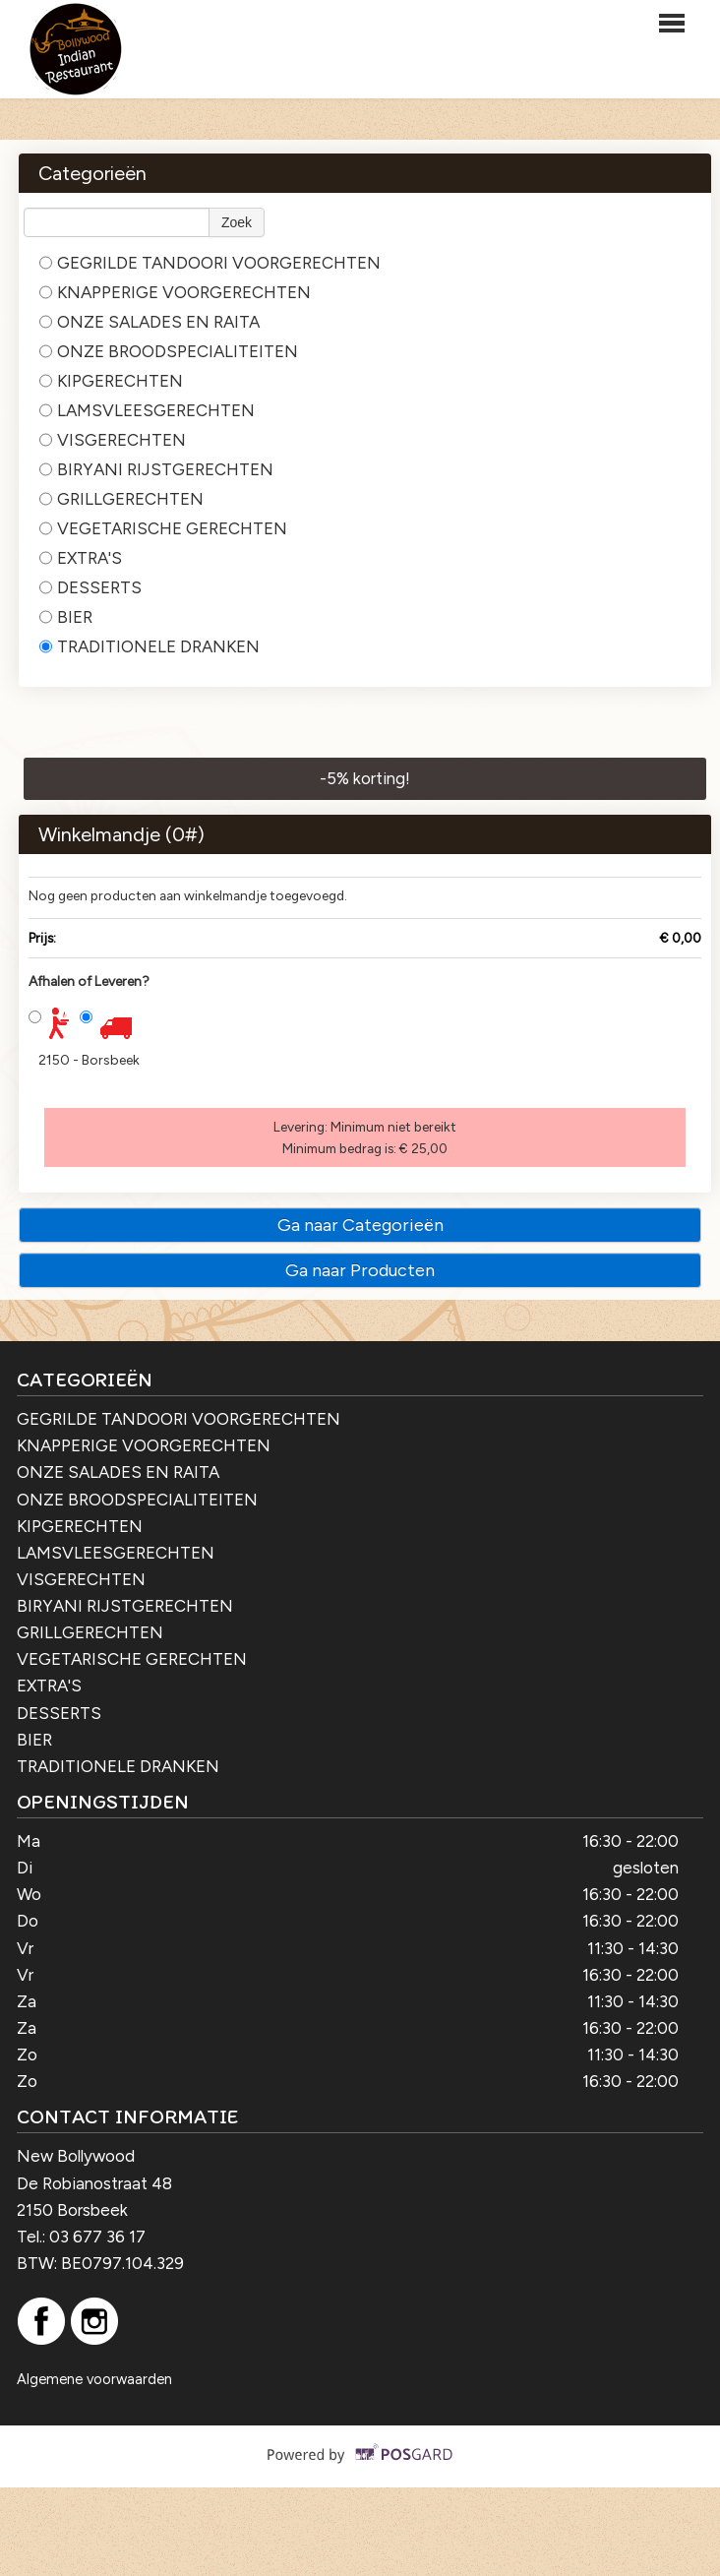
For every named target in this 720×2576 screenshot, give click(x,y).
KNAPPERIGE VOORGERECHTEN (175, 292)
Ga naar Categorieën (360, 1225)
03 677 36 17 (97, 2236)
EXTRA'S (80, 558)
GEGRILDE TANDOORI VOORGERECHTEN (210, 263)
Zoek (236, 222)
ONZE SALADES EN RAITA (149, 322)
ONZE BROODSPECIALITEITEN (168, 351)
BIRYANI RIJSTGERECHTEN (156, 469)
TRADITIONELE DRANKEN (149, 646)
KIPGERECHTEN (111, 381)
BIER (65, 617)
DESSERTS (90, 587)
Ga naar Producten (360, 1270)
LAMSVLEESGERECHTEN (147, 410)
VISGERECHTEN (112, 440)
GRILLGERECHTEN (121, 499)
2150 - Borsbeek (89, 1060)
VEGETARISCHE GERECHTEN (163, 528)
